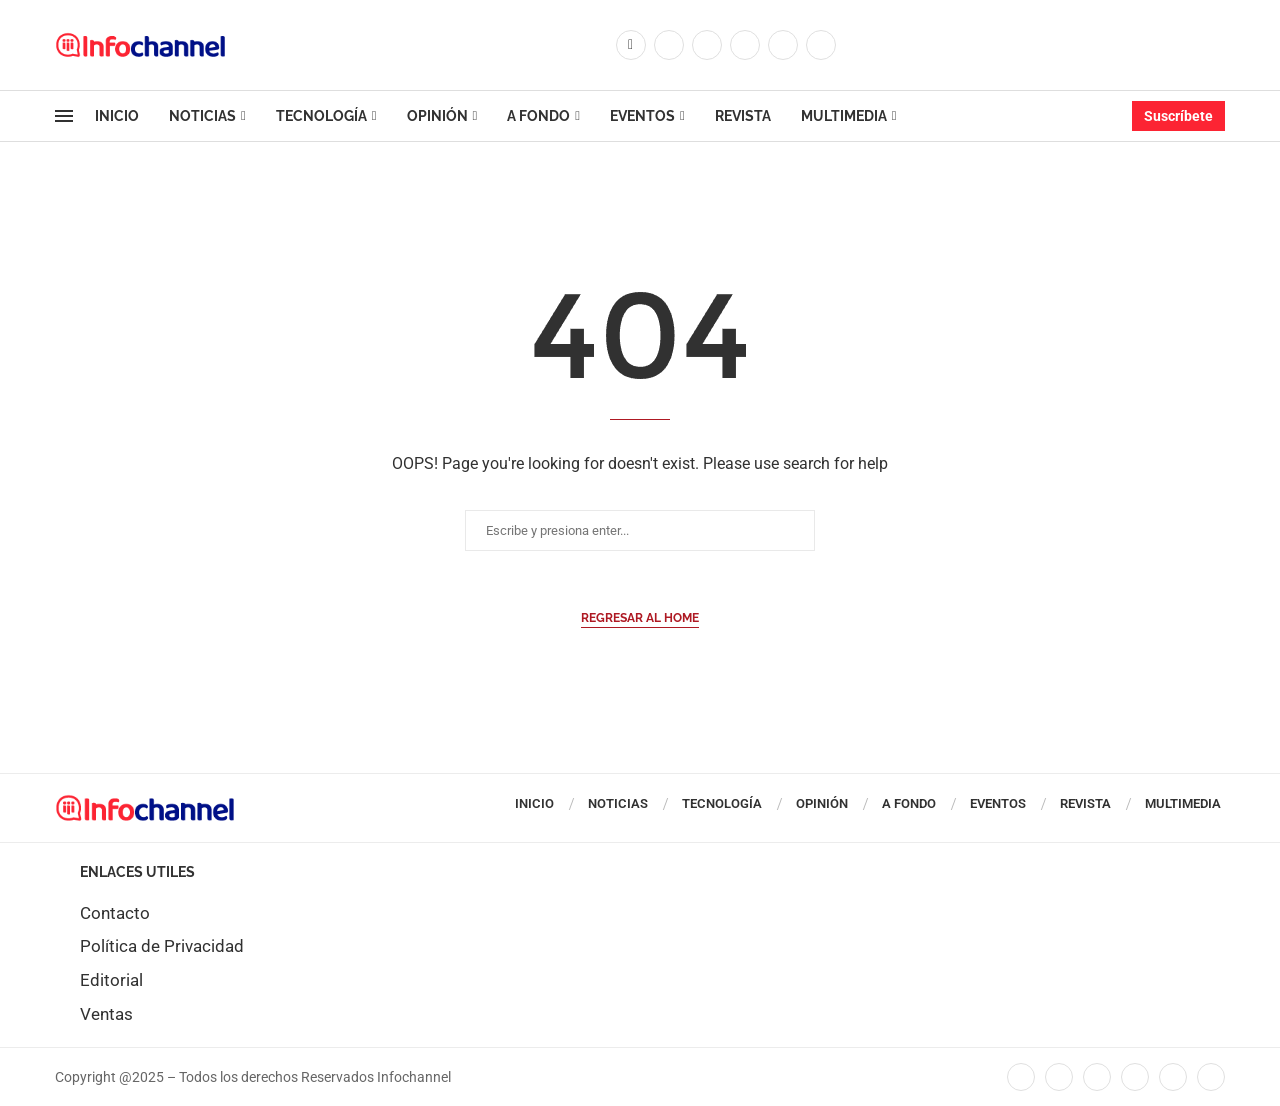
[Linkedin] (745, 45)
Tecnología (321, 116)
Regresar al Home (640, 618)
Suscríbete (1178, 116)
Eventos (642, 116)
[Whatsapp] (821, 45)
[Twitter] (669, 45)
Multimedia (844, 116)
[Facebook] (631, 45)
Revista (743, 116)
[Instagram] (707, 45)
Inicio (117, 116)
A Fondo (538, 116)
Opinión (437, 116)
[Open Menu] (64, 116)
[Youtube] (783, 45)
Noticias (202, 116)
